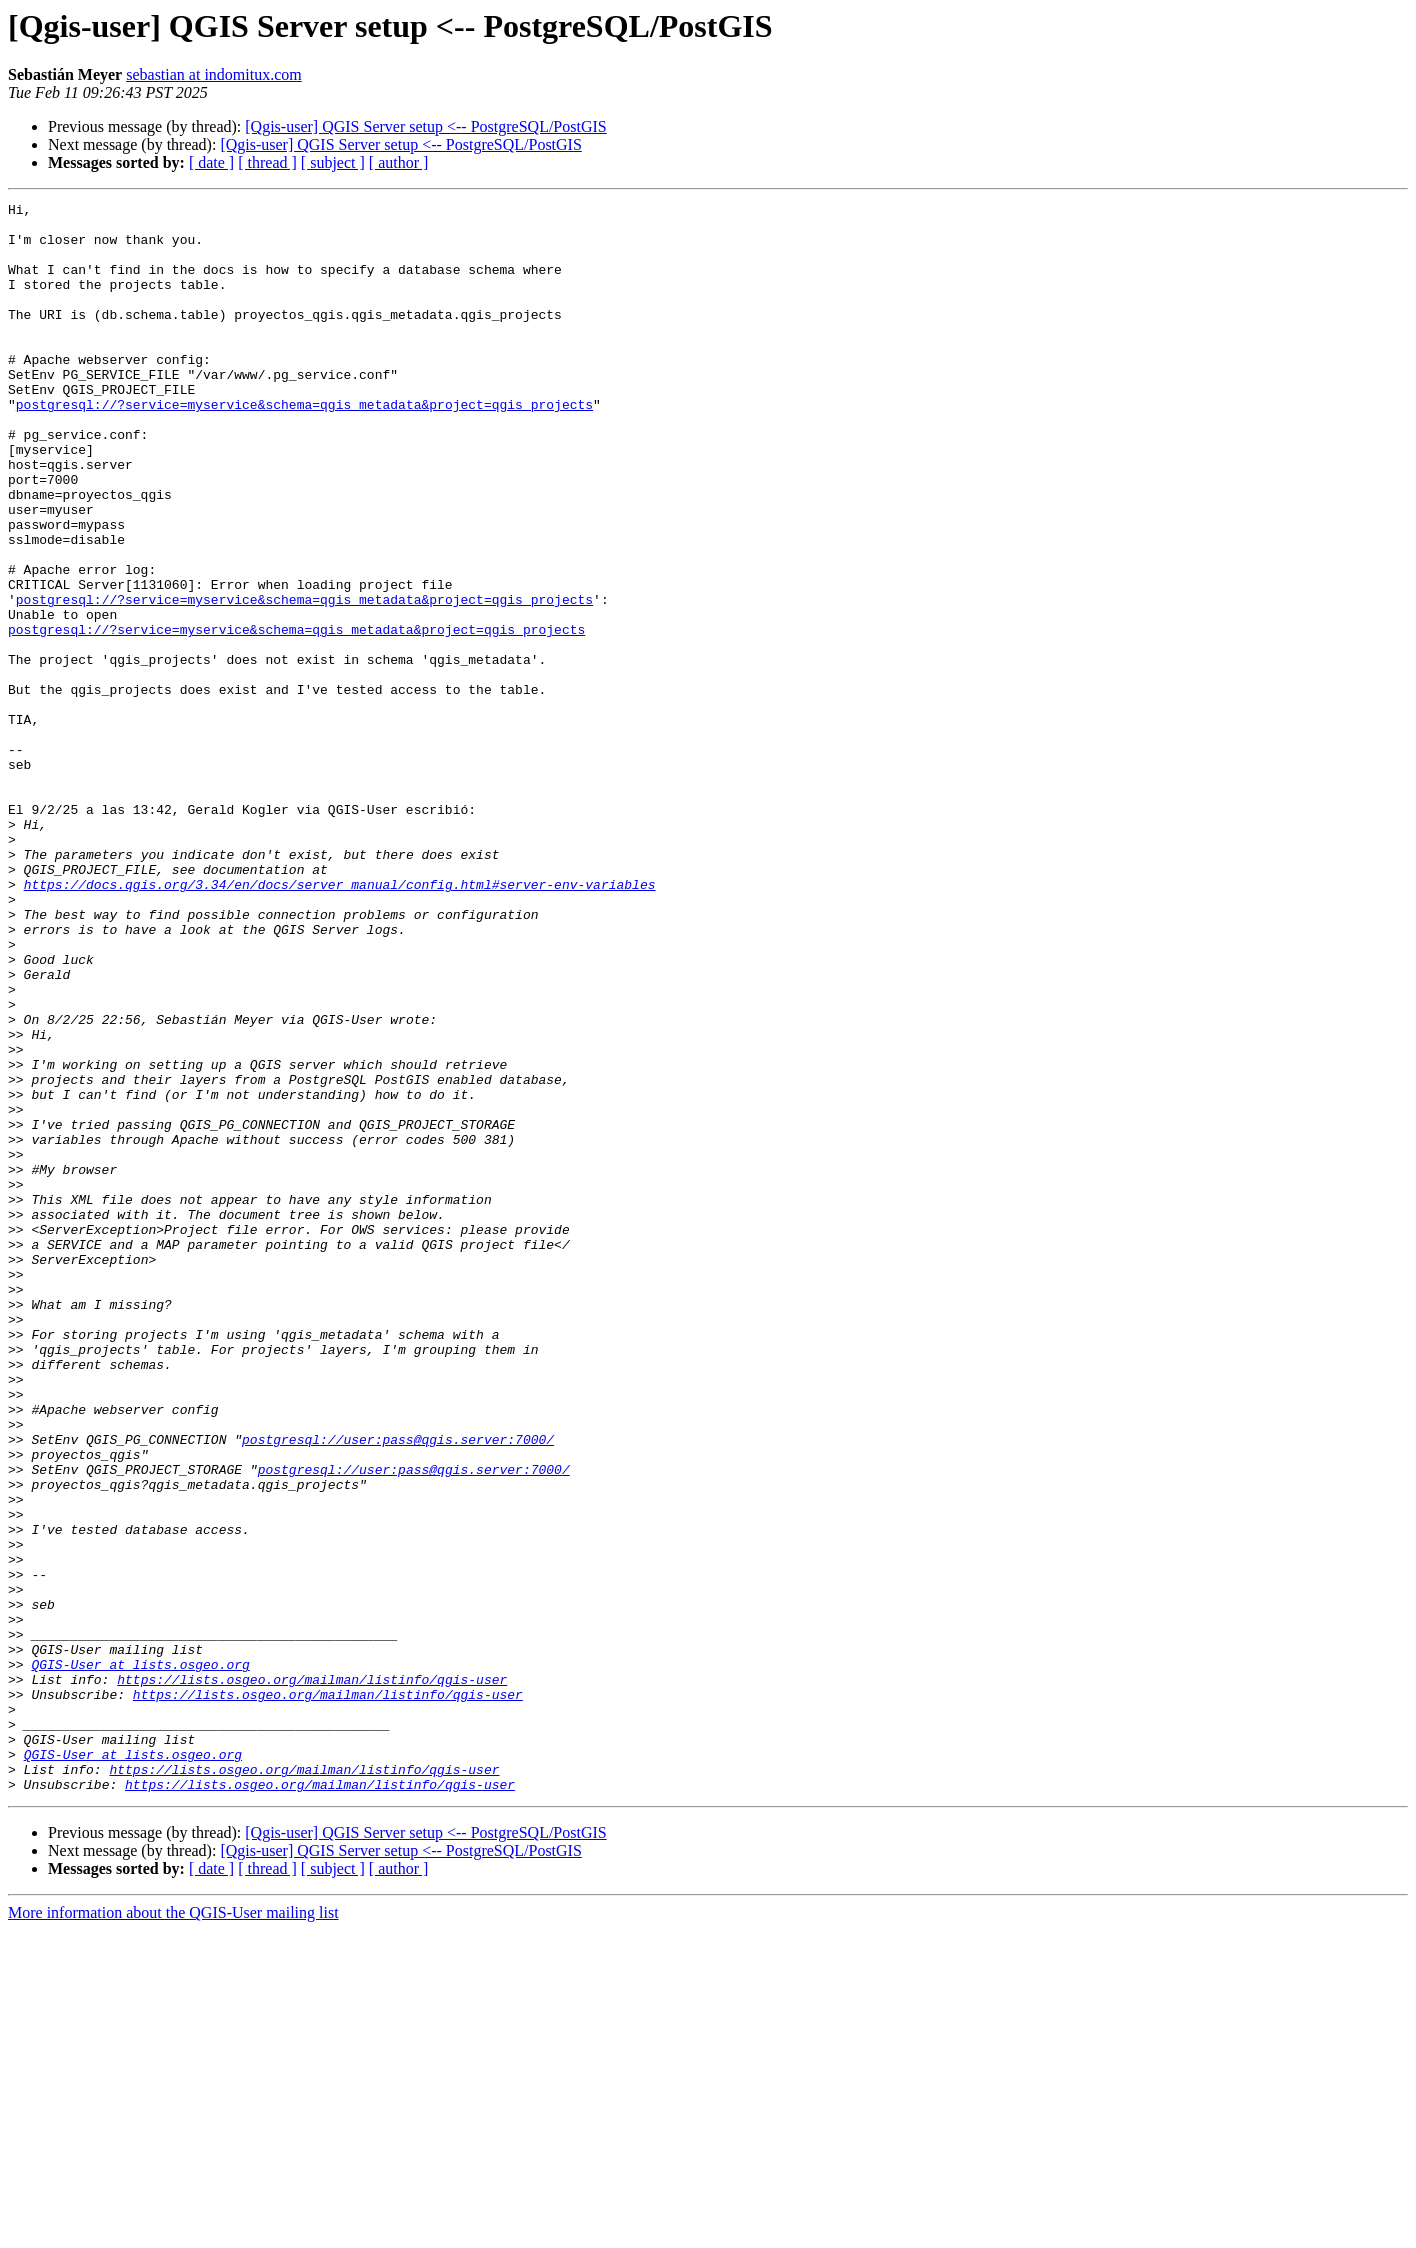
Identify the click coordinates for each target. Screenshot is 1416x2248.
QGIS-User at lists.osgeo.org (140, 1958)
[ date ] (211, 162)
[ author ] (399, 162)
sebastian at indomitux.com (214, 74)
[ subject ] (333, 162)
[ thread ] (267, 162)
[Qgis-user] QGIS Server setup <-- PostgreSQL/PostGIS (425, 126)
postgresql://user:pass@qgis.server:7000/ (398, 1688)
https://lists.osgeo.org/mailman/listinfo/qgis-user (312, 1976)
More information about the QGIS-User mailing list (173, 2230)
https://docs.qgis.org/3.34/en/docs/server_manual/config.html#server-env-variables (340, 1022)
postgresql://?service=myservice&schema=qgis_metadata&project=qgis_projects (304, 446)
